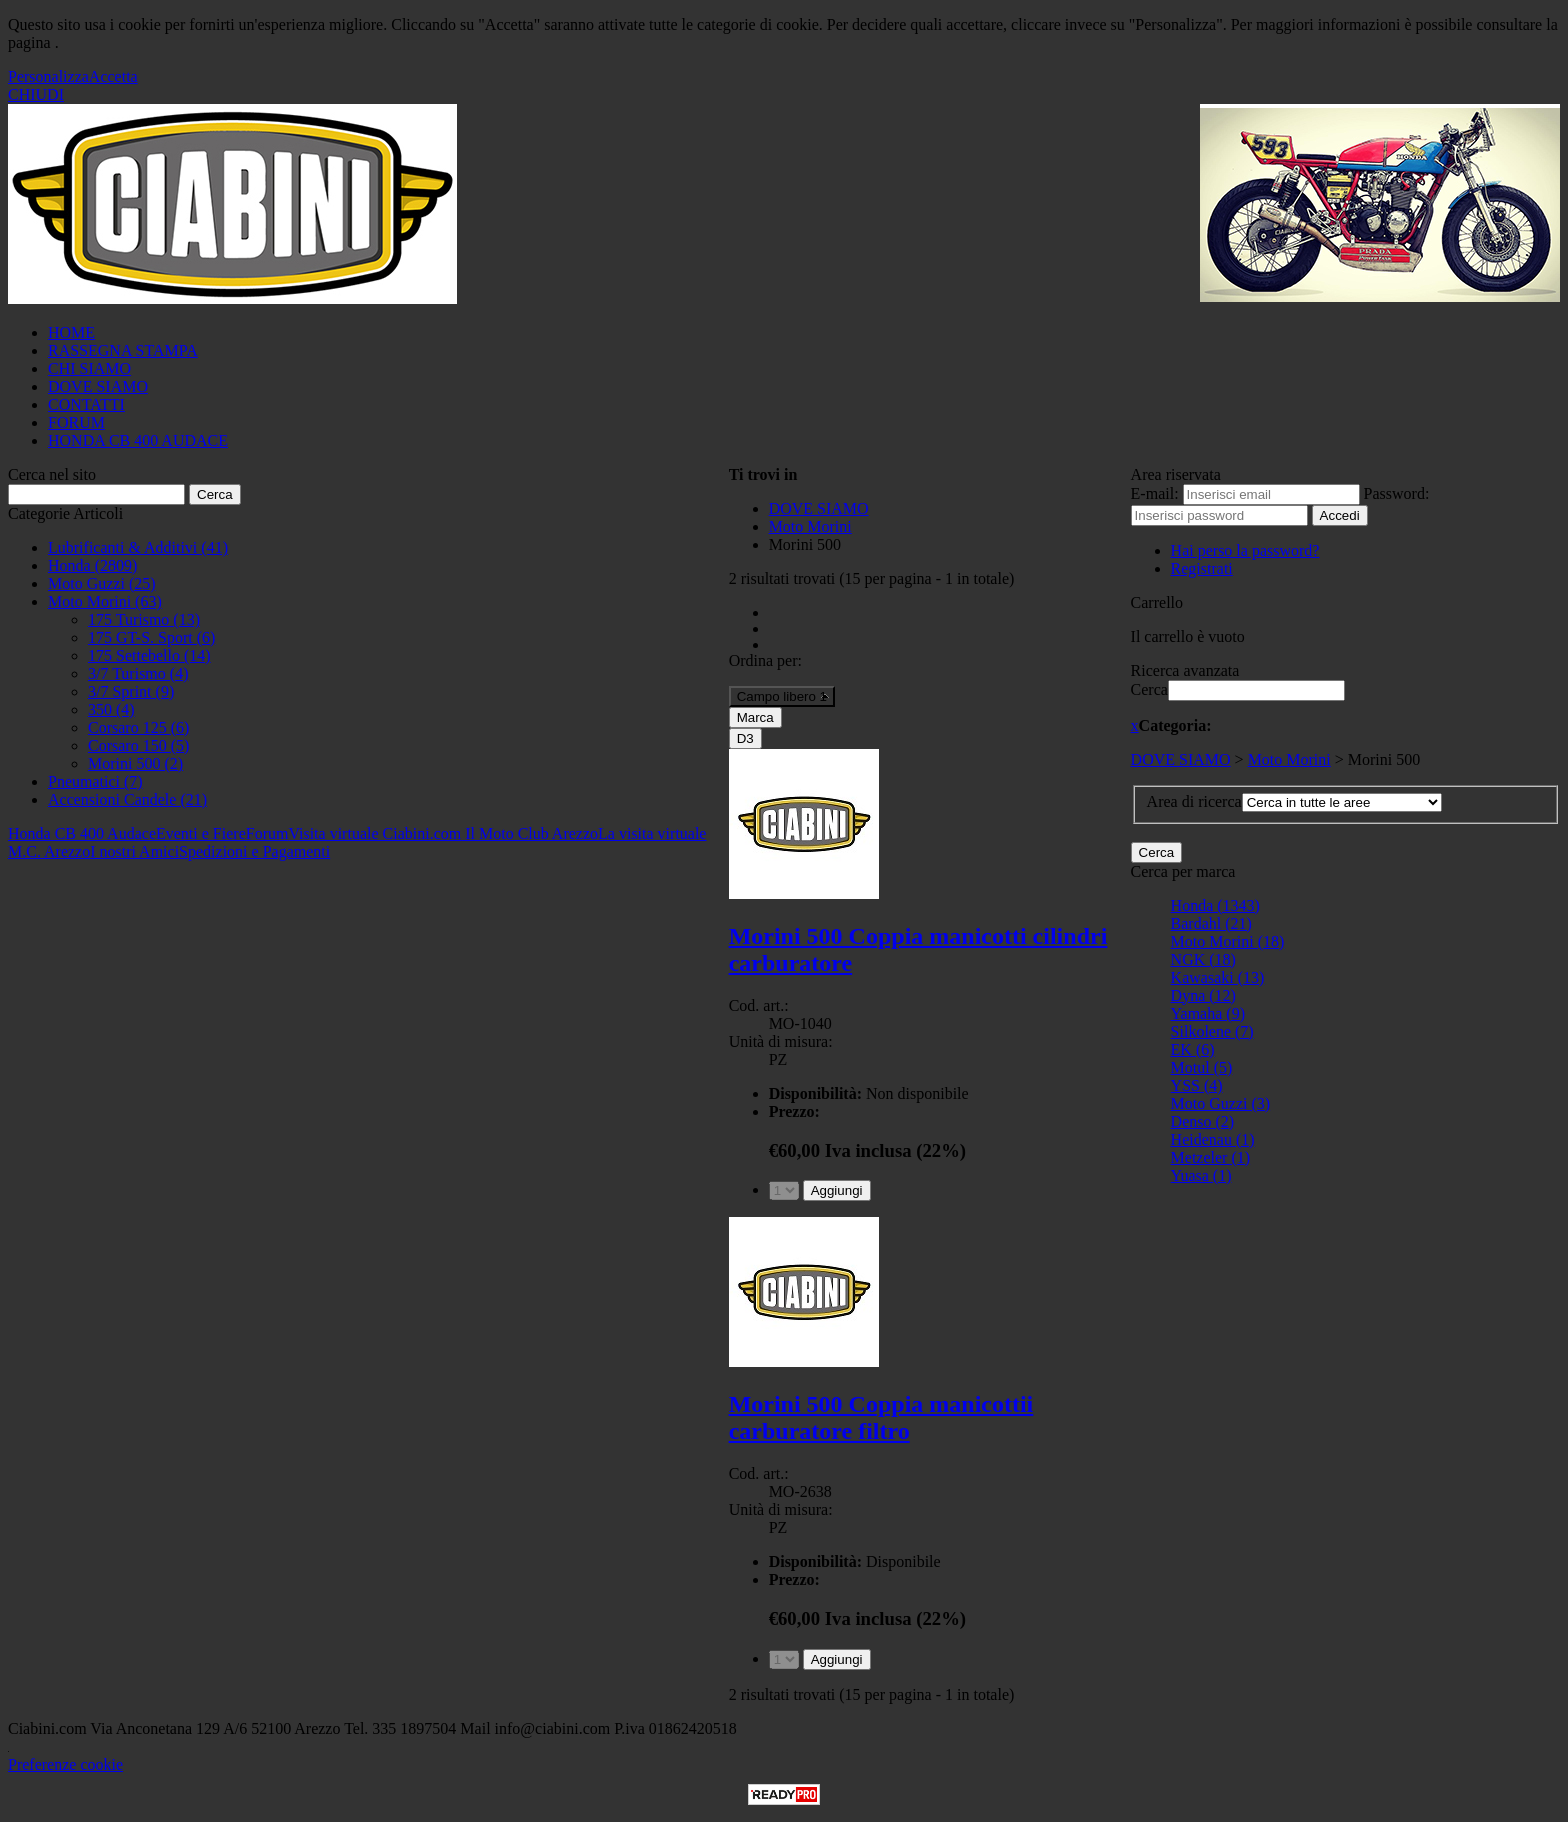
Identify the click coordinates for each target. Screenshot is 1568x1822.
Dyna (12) (1203, 995)
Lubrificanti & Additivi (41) (138, 547)
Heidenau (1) (1213, 1139)
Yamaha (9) (1208, 1013)
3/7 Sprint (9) (131, 691)
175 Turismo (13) (144, 619)
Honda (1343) (1215, 905)
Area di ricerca (1194, 801)
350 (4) (111, 709)
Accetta (113, 76)
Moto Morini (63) (105, 601)
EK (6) (1193, 1049)
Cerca (1149, 689)
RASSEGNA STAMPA (123, 350)
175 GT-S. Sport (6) (151, 637)
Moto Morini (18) (1228, 941)
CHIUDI (36, 94)
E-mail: (1155, 493)
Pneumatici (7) (95, 781)
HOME (71, 332)
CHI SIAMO (89, 368)
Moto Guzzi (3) (1221, 1103)
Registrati (1202, 568)
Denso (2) (1203, 1121)
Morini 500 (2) (135, 763)
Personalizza (48, 76)
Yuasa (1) (1201, 1175)
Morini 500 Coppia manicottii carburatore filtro (881, 1417)
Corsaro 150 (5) (138, 745)
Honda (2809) (92, 565)
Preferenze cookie (65, 1764)
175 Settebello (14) (149, 655)
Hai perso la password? (1245, 550)
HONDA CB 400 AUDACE (138, 440)
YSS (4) (1197, 1085)
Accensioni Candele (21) (127, 799)
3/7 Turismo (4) (138, 673)
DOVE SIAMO (98, 386)
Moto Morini (1289, 759)
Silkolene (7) (1212, 1031)
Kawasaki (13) (1218, 977)
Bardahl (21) (1211, 923)
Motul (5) (1202, 1067)
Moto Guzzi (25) (102, 583)
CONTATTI (86, 404)
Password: (1397, 493)
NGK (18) (1203, 959)
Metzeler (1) (1211, 1157)
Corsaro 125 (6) (138, 727)
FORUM (76, 422)
